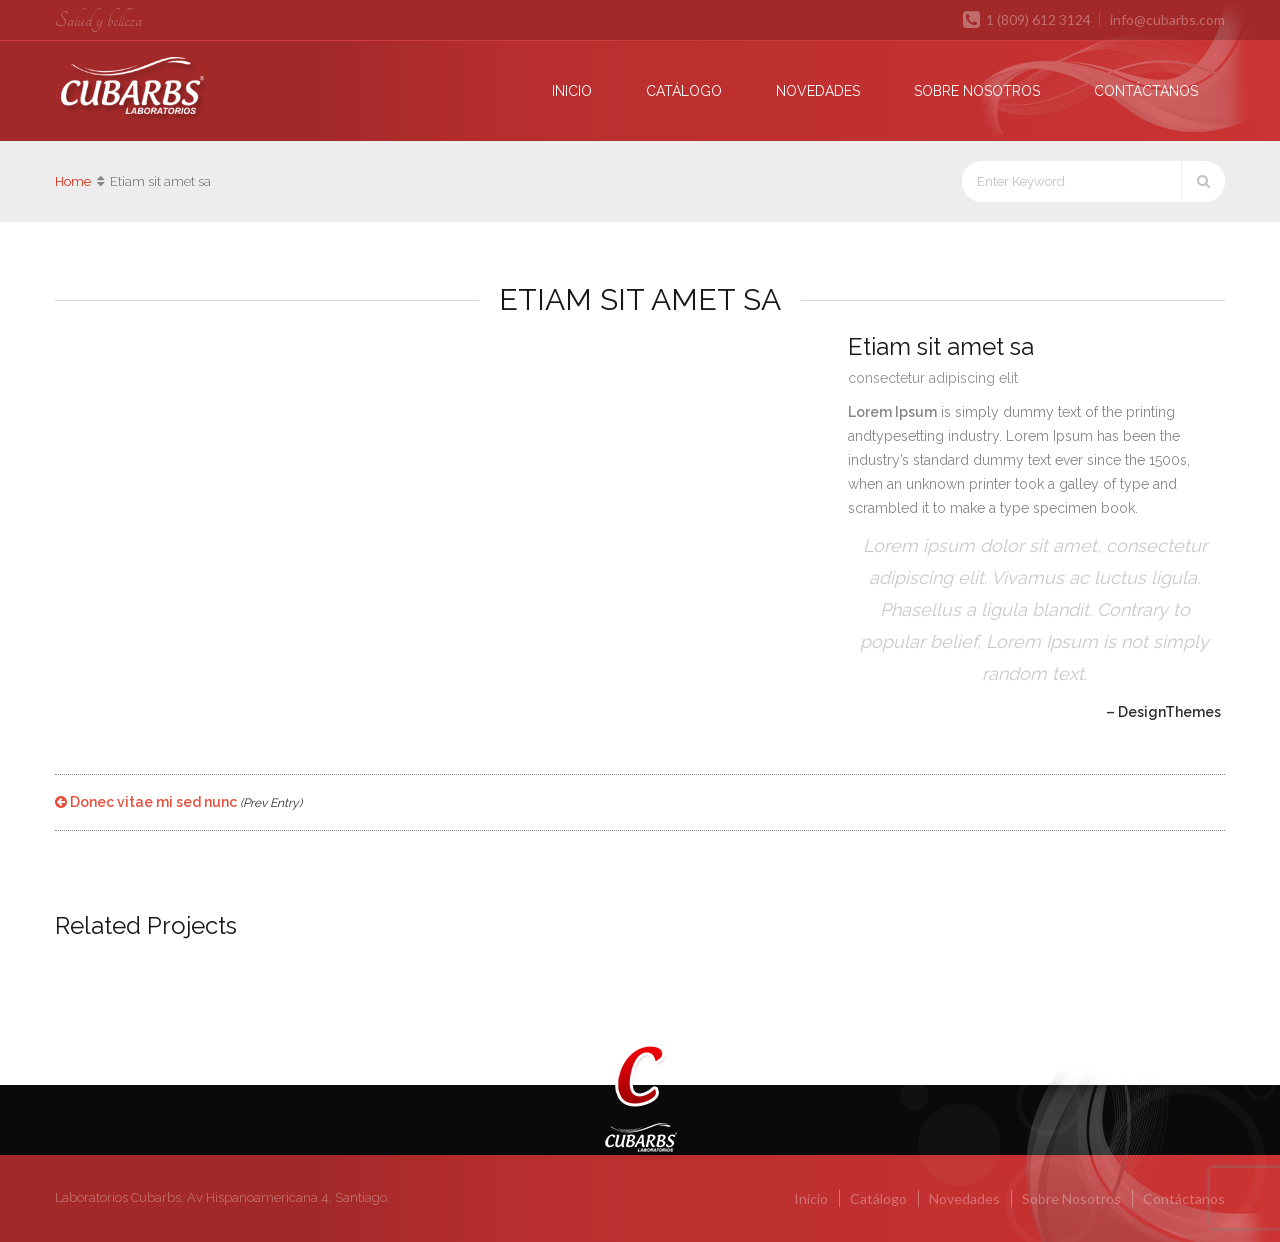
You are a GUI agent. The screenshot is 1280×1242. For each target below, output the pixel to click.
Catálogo (684, 91)
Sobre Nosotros (977, 91)
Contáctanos (1146, 91)
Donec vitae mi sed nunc (178, 802)
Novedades (818, 91)
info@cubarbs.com (1167, 19)
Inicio (572, 91)
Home (73, 181)
